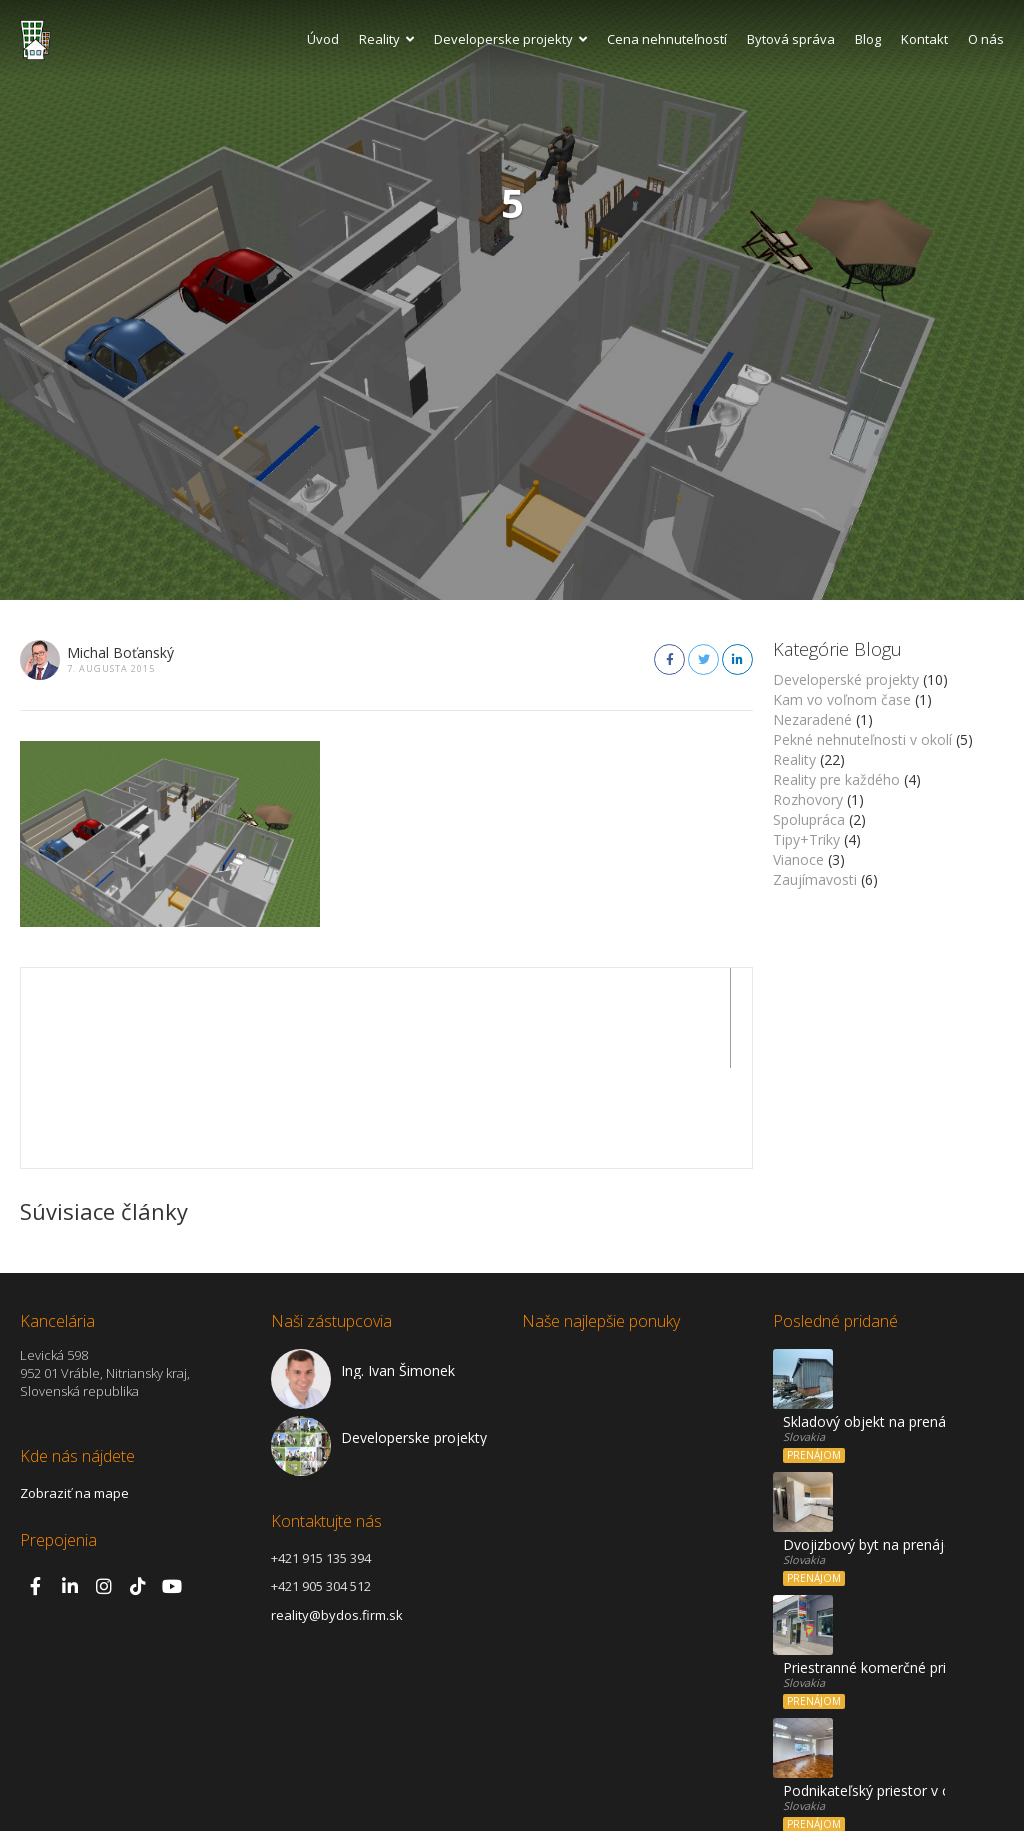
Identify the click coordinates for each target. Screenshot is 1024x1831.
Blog (868, 39)
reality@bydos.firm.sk (337, 1515)
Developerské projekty (846, 679)
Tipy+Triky (806, 839)
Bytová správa (791, 39)
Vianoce (798, 859)
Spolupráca (809, 819)
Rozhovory (808, 799)
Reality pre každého (836, 779)
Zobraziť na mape (74, 1393)
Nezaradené (812, 719)
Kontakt (924, 39)
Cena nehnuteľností (667, 39)
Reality (386, 39)
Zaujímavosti (815, 879)
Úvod (323, 39)
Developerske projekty (510, 39)
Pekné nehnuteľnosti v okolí (862, 739)
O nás (986, 39)
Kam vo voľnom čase (842, 699)
